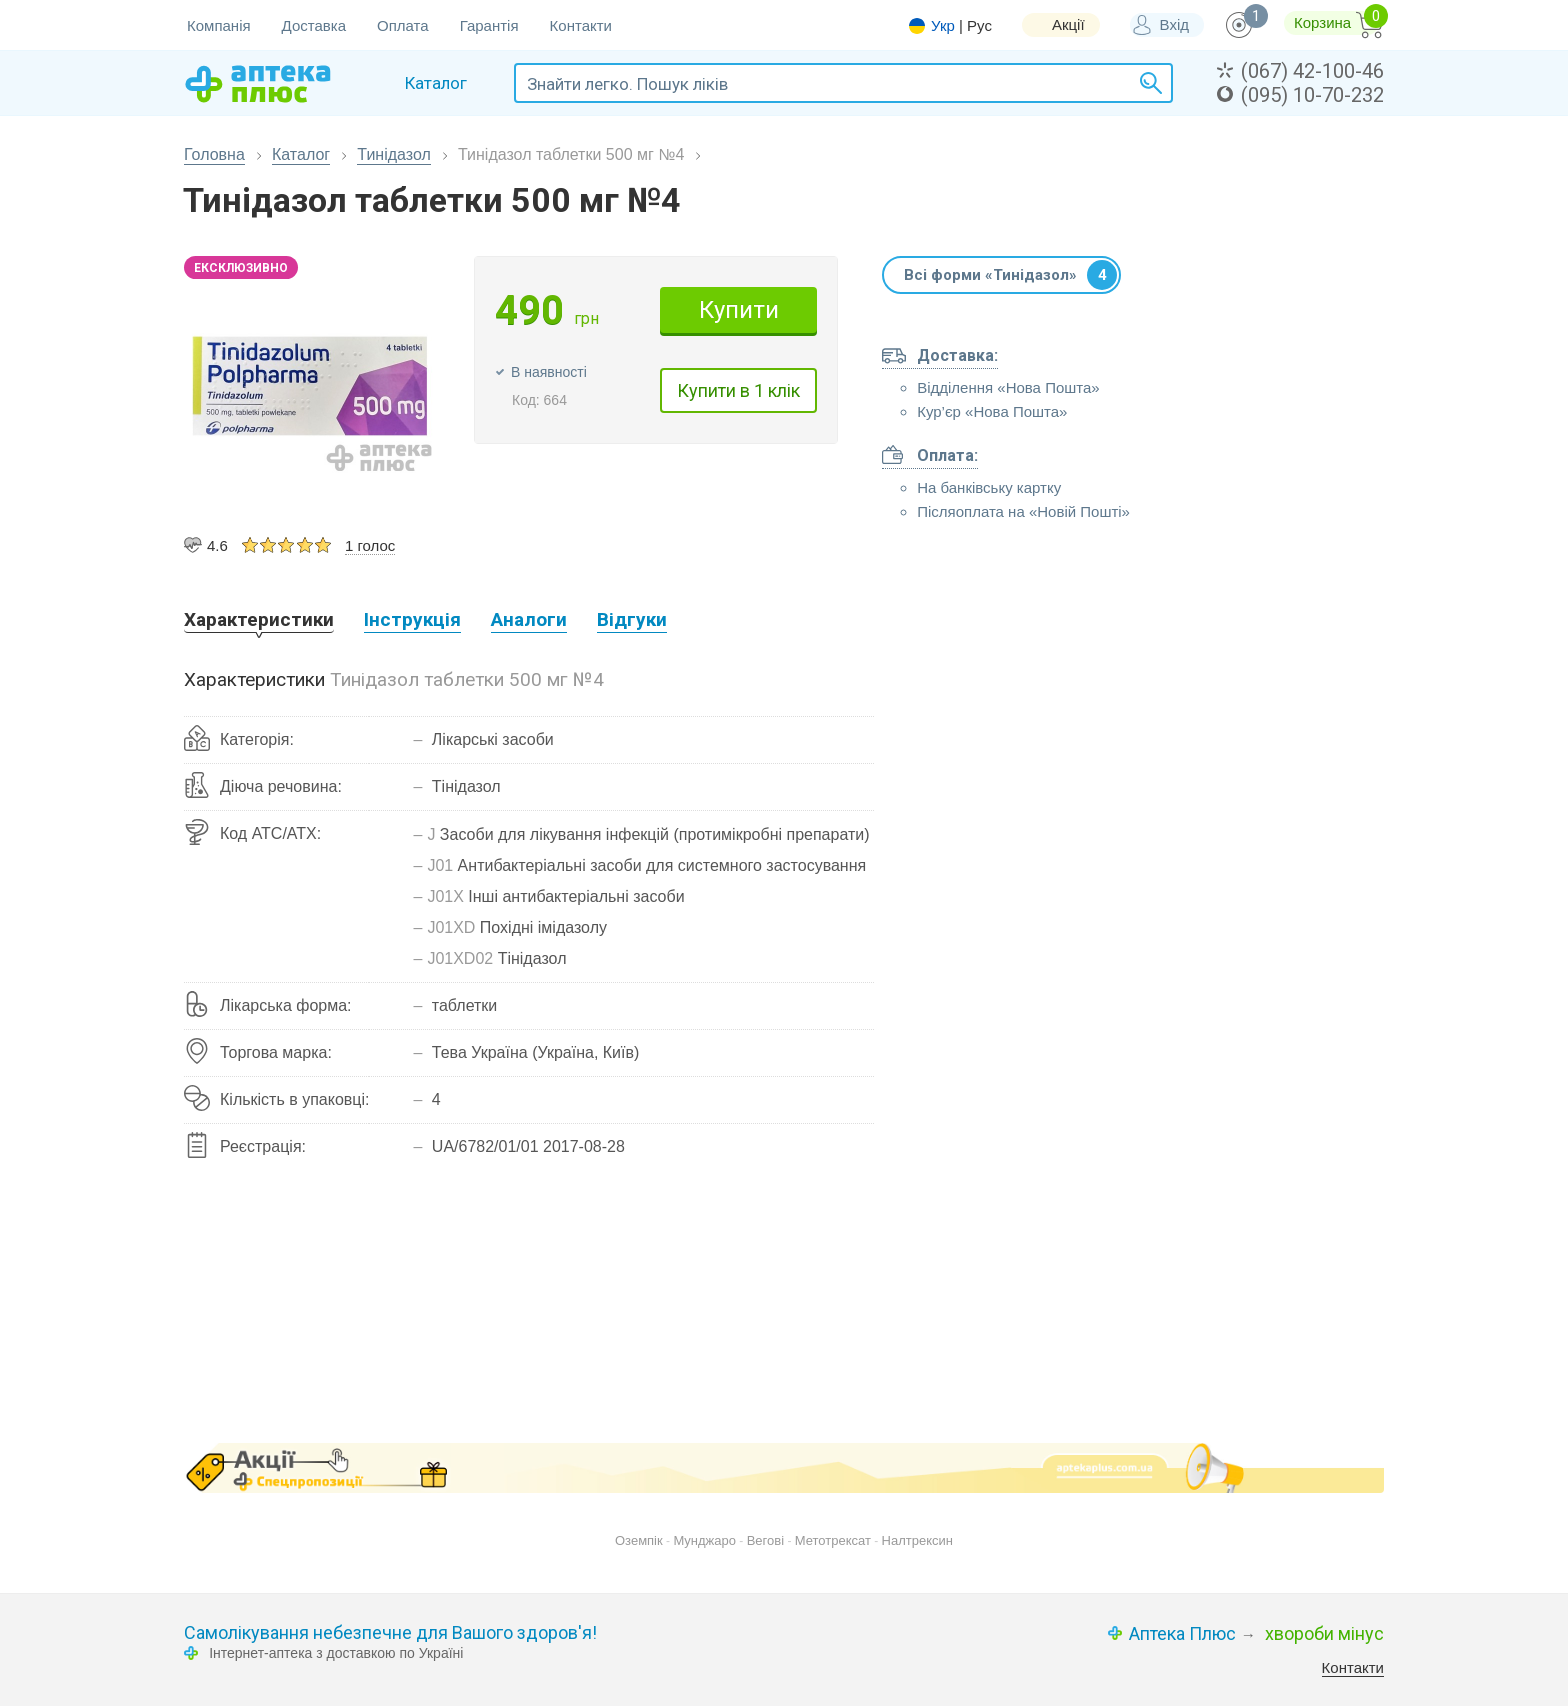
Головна (214, 154)
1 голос (370, 545)
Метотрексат (833, 1540)
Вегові (765, 1540)
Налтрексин (917, 1540)
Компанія (219, 25)
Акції (1068, 24)
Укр (943, 26)
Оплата (403, 25)
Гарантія (489, 25)
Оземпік (639, 1540)
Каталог (301, 154)
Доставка (314, 25)
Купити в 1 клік (738, 390)
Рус (979, 25)
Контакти (581, 25)
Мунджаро (704, 1540)
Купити (739, 310)
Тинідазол (394, 154)
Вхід (1174, 24)
